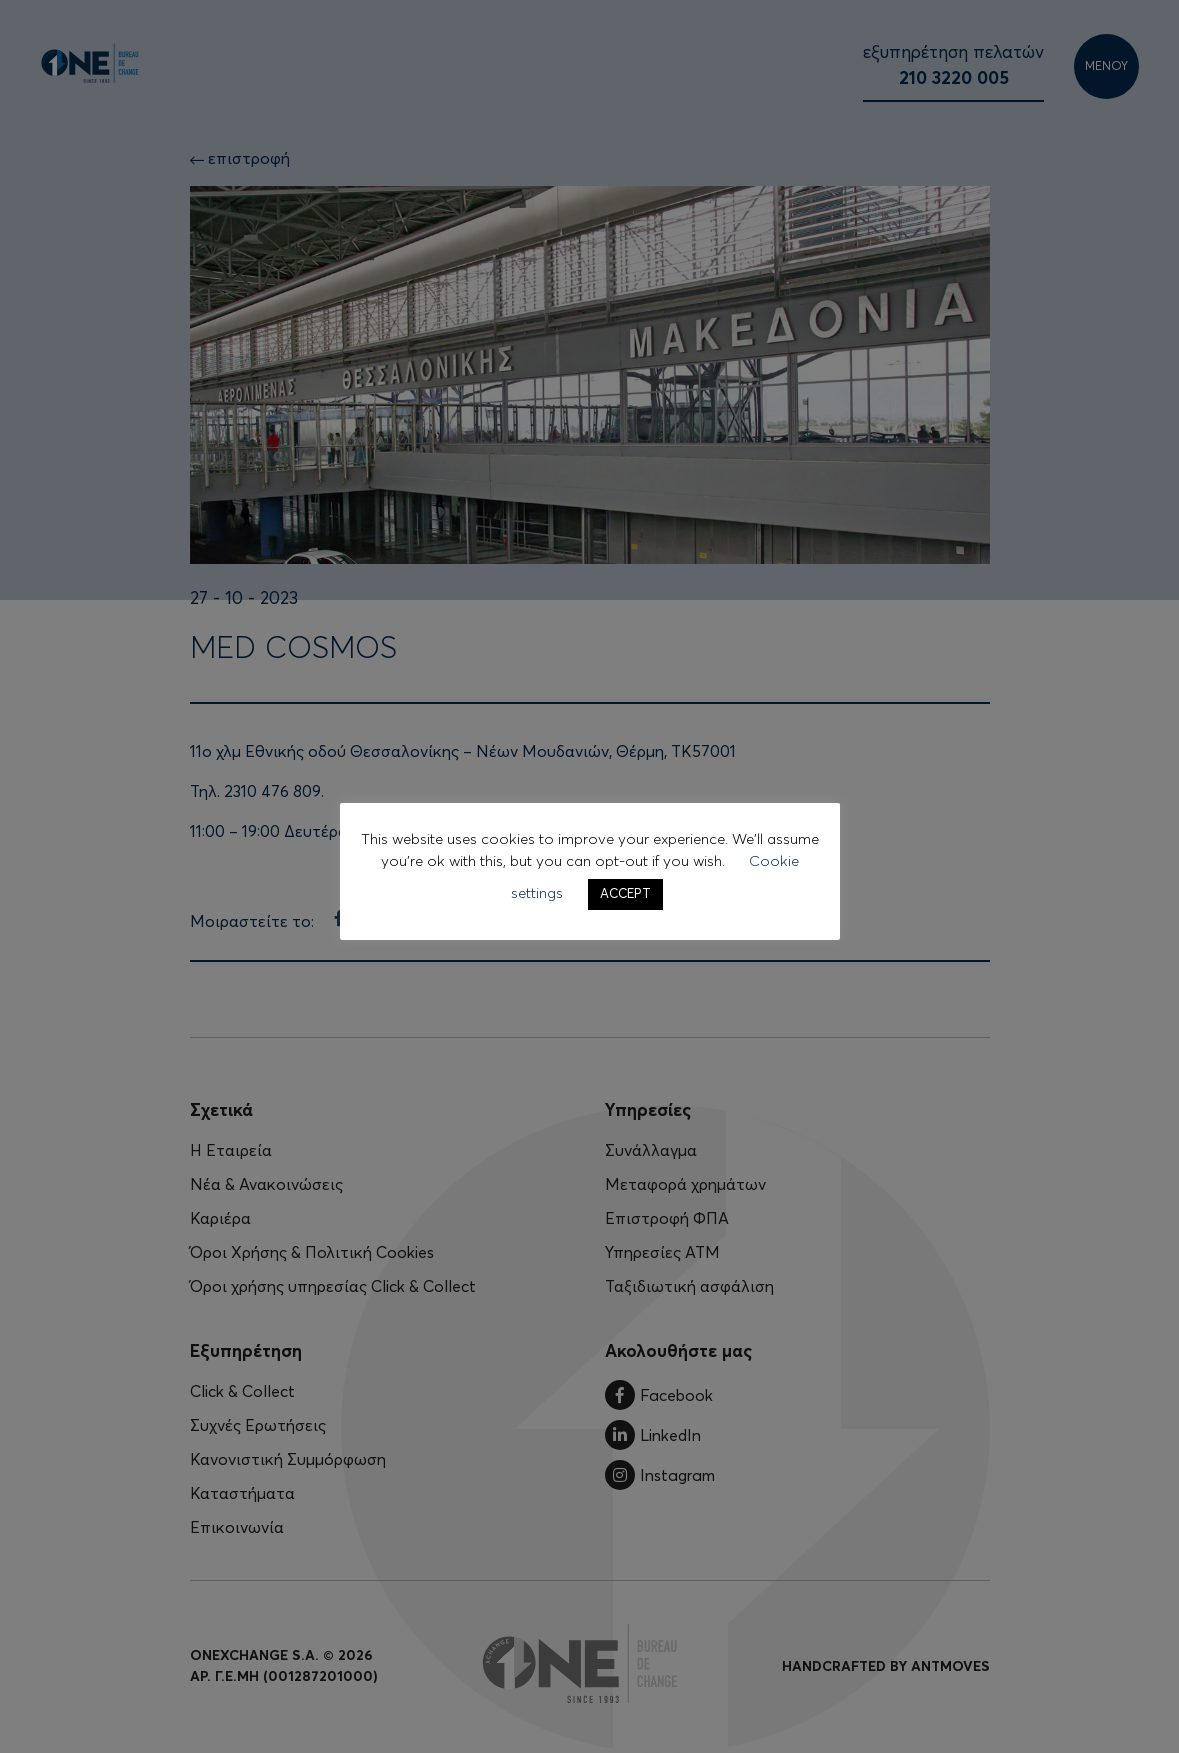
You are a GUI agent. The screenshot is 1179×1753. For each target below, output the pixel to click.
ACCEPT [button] (625, 894)
